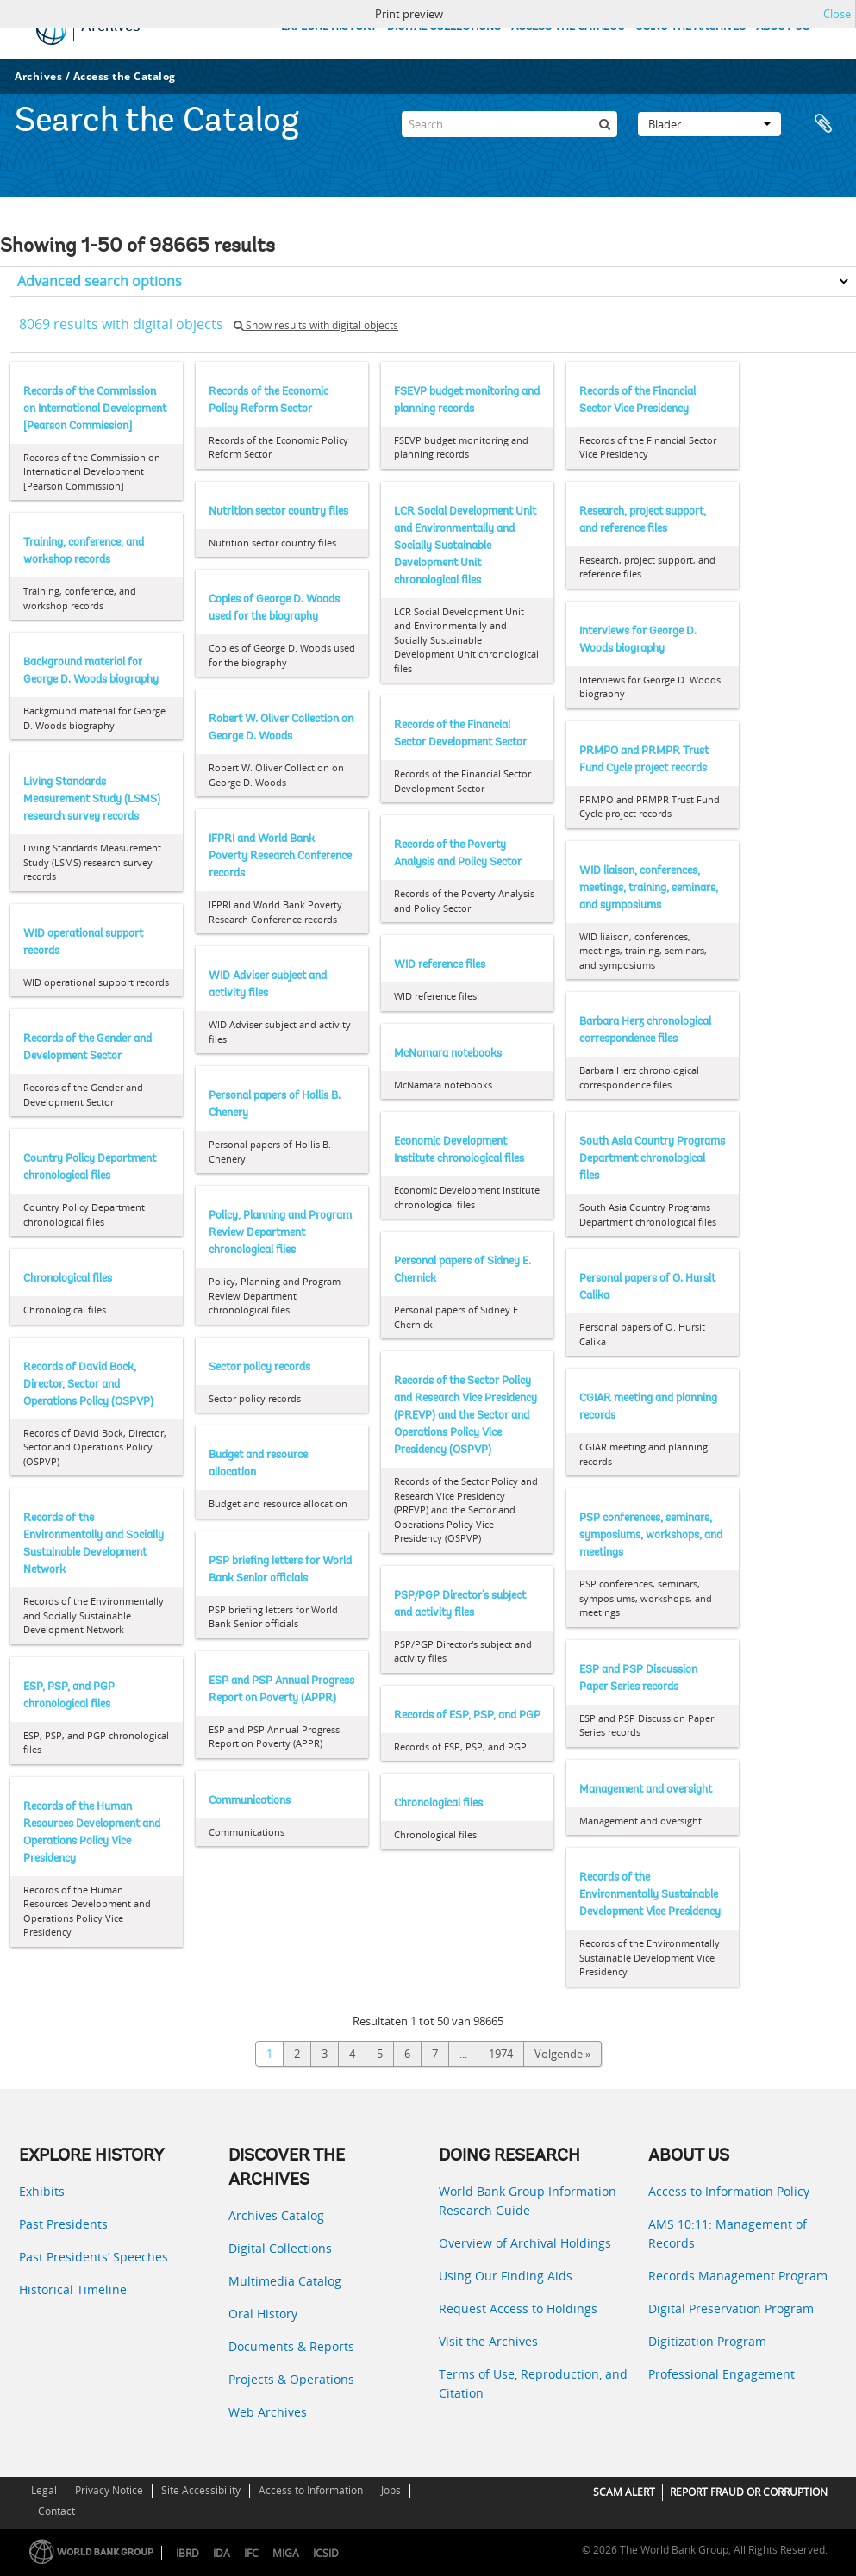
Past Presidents (63, 2224)
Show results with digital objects (316, 325)
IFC (251, 2553)
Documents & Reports (291, 2346)
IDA (221, 2553)
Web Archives (267, 2412)
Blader (709, 124)
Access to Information (311, 2490)
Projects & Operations (291, 2379)
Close (837, 14)
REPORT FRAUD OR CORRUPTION (749, 2492)
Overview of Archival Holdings (525, 2243)
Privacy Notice (109, 2490)
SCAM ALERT (624, 2492)
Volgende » (562, 2053)
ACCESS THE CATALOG (568, 27)
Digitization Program (707, 2341)
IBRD (187, 2553)
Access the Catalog (124, 76)
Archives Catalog (276, 2215)
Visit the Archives (488, 2341)
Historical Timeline (73, 2289)
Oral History (262, 2313)
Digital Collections (280, 2248)
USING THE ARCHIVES (690, 27)
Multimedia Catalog (284, 2281)
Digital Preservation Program (731, 2308)
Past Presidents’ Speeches (93, 2257)
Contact (56, 2511)
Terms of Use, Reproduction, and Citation (533, 2383)
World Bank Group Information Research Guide (527, 2200)
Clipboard (823, 124)
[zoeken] (604, 124)
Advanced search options (99, 280)
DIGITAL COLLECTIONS (444, 27)
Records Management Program (738, 2275)
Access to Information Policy (728, 2191)
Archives (38, 76)
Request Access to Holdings (518, 2308)
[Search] (509, 124)
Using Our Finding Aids (505, 2275)
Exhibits (42, 2191)
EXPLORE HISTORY (329, 27)
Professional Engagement (721, 2374)
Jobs (391, 2490)
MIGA (285, 2553)
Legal (44, 2490)
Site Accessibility (201, 2490)
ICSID (326, 2553)
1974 (501, 2053)
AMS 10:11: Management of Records (727, 2233)
